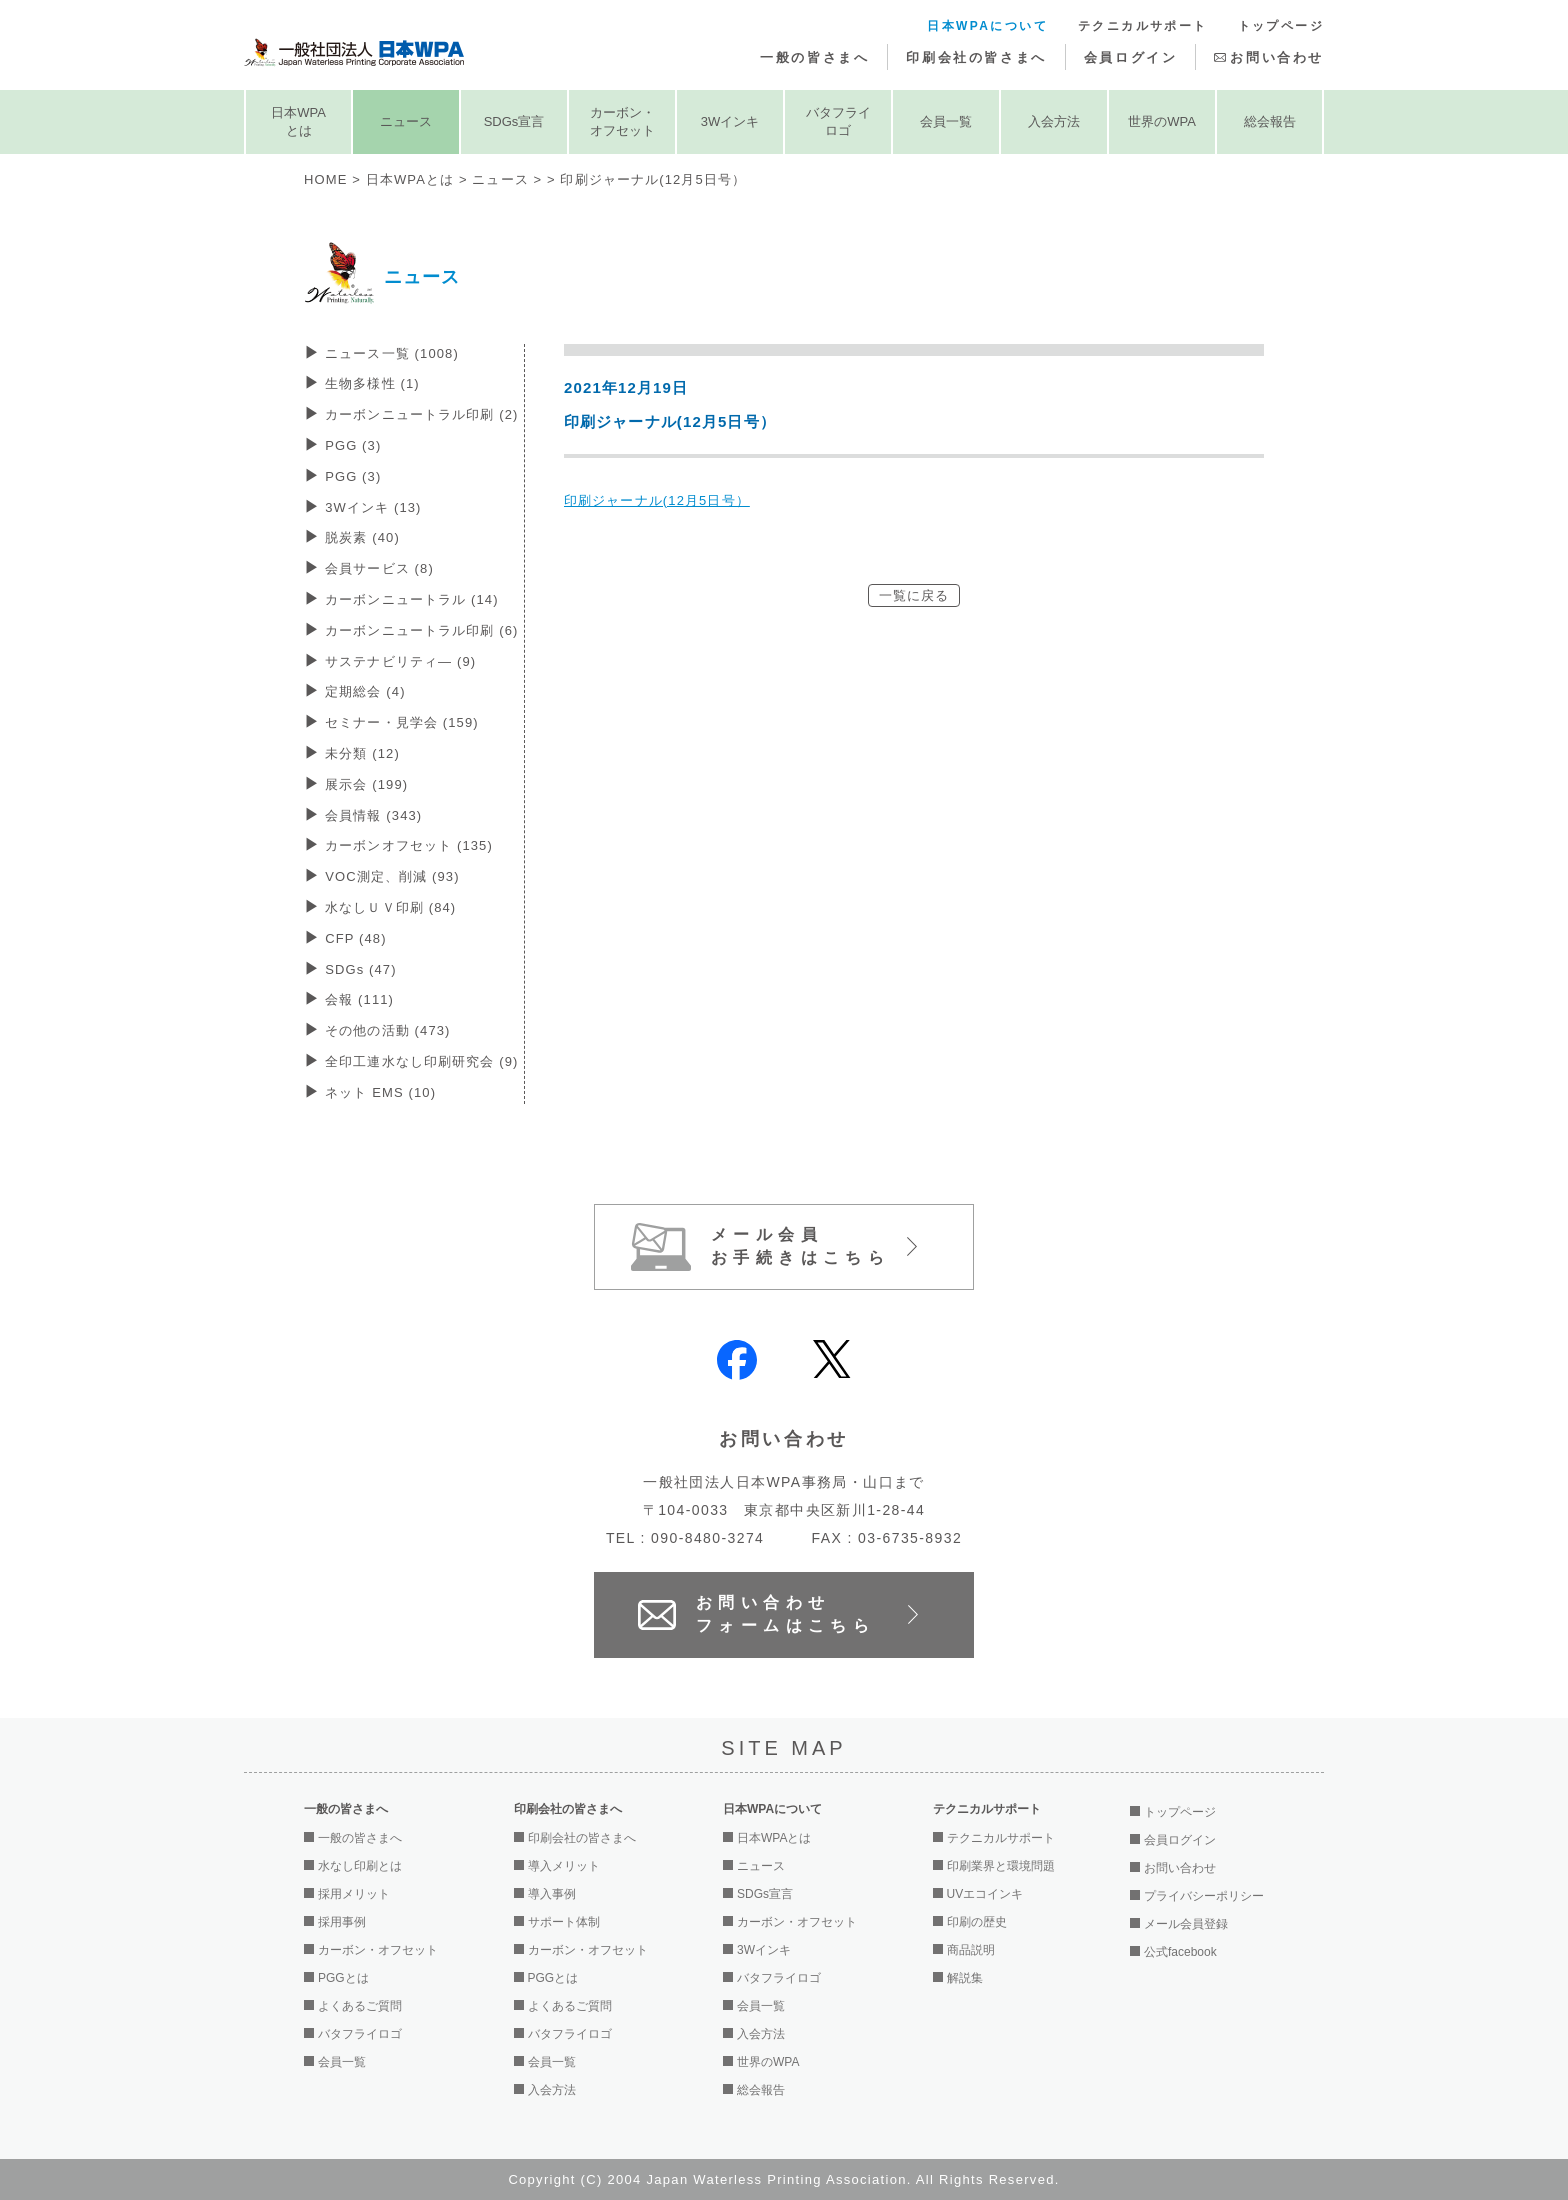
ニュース (406, 121)
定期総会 (365, 691)
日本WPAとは (298, 121)
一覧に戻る (914, 595)
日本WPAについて (987, 26)
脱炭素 (362, 537)
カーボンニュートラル (412, 599)
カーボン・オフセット (622, 121)
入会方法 (1054, 121)
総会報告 (1270, 121)
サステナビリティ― (400, 661)
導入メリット (564, 1866)
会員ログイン (1131, 57)
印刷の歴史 (977, 1922)
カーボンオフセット (409, 845)
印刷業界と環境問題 (1001, 1866)
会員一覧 (946, 121)
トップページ (1281, 26)
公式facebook (1180, 1952)
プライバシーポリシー (1204, 1896)
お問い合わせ (1277, 57)
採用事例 (342, 1922)
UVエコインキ (985, 1894)
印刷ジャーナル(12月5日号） (657, 500)
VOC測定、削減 (392, 876)
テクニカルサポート (1143, 26)
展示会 (366, 784)
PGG (353, 445)
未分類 (362, 753)
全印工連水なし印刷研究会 (421, 1061)
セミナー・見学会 (402, 722)
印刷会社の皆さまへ (976, 57)
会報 (359, 999)
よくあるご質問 (360, 2006)
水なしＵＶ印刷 (390, 907)
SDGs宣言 (514, 121)
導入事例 (552, 1894)
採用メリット (354, 1894)
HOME (325, 179)
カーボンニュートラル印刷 (421, 414)
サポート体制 (564, 1922)
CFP (355, 938)
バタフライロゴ (838, 121)
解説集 (965, 1978)
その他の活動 (387, 1030)
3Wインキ (730, 121)
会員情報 (373, 815)
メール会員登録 (1186, 1924)
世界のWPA (1162, 121)
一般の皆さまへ (814, 57)
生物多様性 (372, 383)
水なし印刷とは (360, 1866)
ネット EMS (380, 1092)
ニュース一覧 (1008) (392, 353)
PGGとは (343, 1978)
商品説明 (971, 1950)
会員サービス (379, 568)
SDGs (361, 969)
